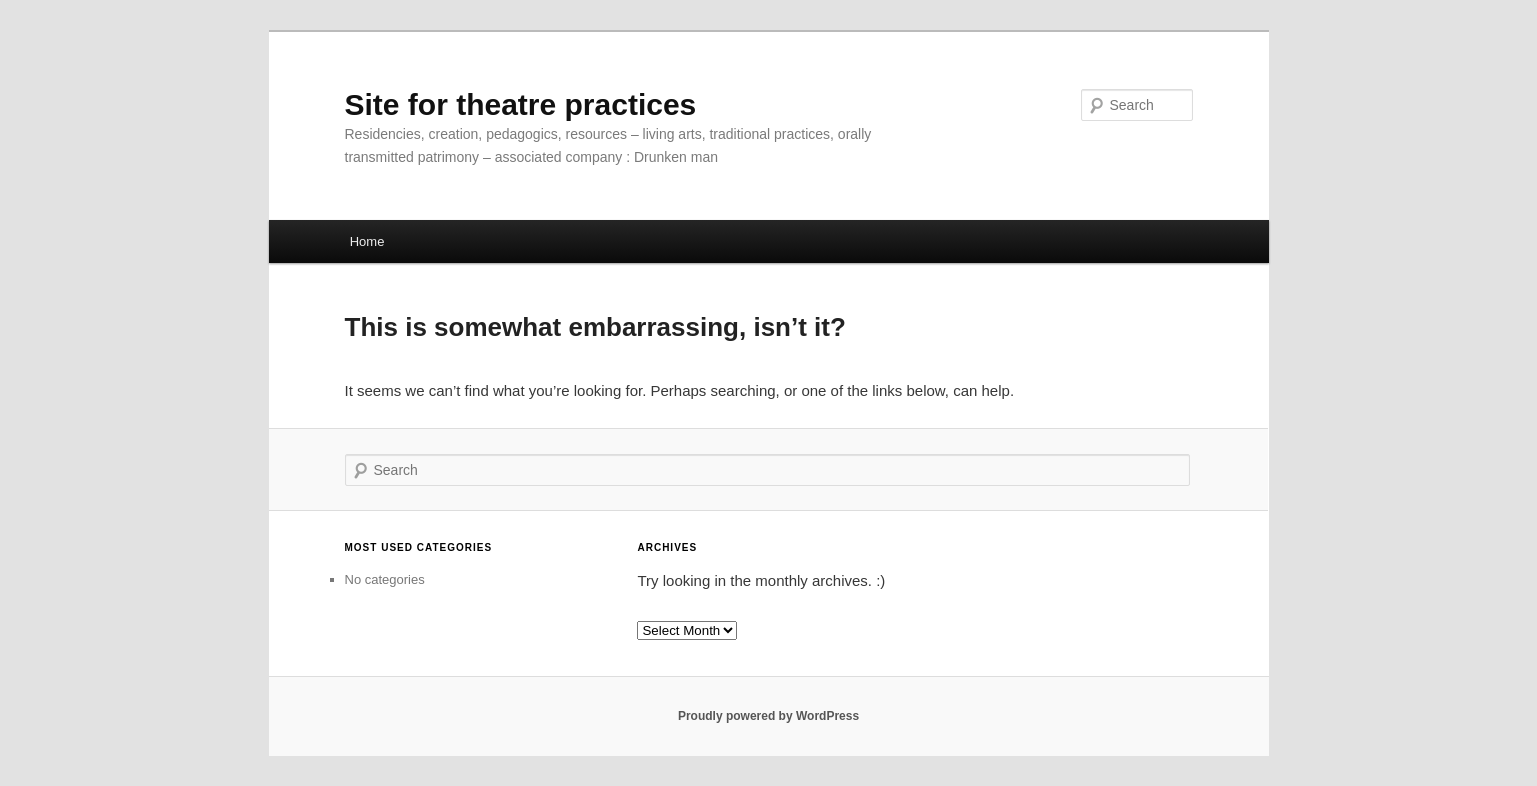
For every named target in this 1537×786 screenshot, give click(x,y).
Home (367, 241)
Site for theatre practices (521, 104)
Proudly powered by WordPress (768, 716)
